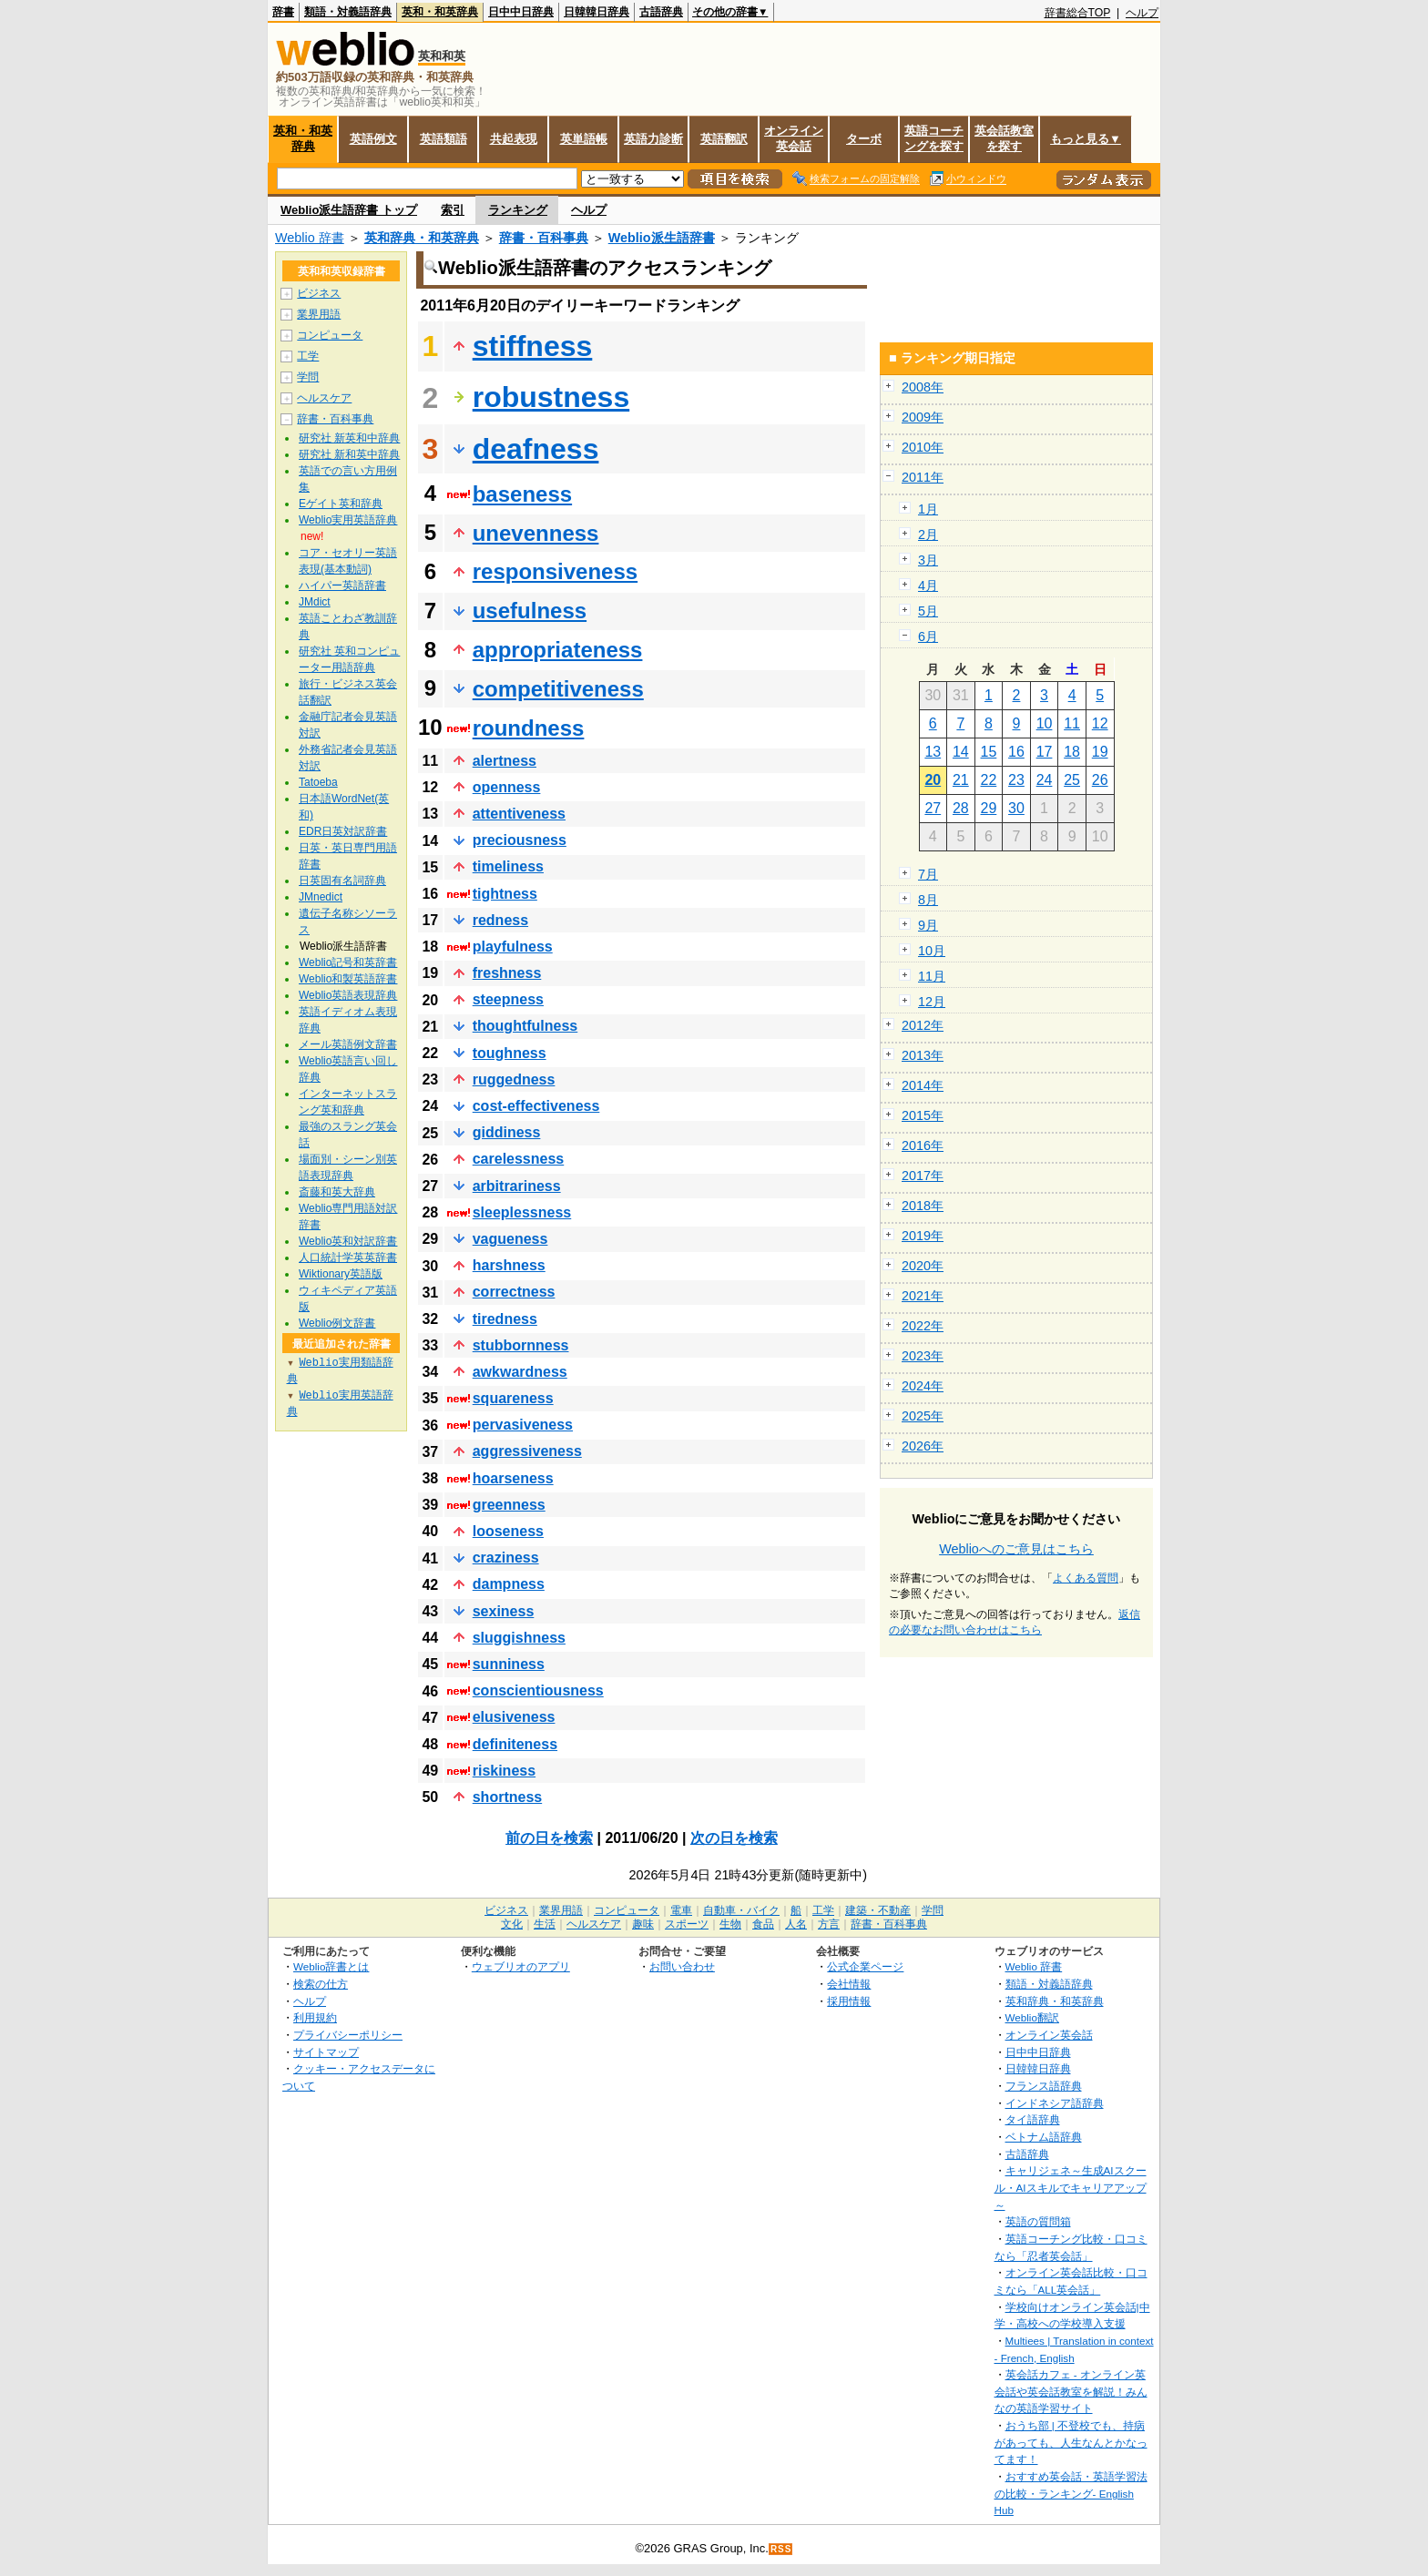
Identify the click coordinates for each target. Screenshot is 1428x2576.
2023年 (923, 1356)
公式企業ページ (865, 1966)
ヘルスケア (324, 398)
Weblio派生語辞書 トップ (348, 210)
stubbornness (521, 1345)
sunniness (509, 1664)
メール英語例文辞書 (348, 1044)
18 (1072, 751)
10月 (931, 950)
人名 (796, 1924)
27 (932, 808)
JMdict (315, 602)
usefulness (529, 610)
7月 (928, 874)
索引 (452, 210)
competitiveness (558, 689)
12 (1100, 723)
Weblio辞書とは (331, 1966)
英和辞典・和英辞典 (421, 237)
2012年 (923, 1025)
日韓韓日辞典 (596, 11)
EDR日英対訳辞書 (343, 831)
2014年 (923, 1085)
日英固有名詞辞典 (342, 880)
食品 (763, 1924)
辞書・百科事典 (543, 237)
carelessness (519, 1158)
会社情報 (849, 1984)
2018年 (923, 1205)
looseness (508, 1531)
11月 (931, 976)
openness (507, 787)
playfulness (513, 946)
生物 (730, 1924)
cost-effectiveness (536, 1106)
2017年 (923, 1175)
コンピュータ (329, 335)
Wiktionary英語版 (340, 1274)
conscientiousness (538, 1690)
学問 (308, 377)
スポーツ (687, 1924)
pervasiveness (523, 1424)
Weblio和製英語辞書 (348, 978)
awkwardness (520, 1372)
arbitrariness (517, 1186)
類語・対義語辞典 (348, 11)
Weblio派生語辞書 (661, 237)
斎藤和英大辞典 (337, 1192)
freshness (507, 973)
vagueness (510, 1239)
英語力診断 (653, 139)
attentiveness (519, 813)
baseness (522, 494)
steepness (508, 999)
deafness (536, 449)
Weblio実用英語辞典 (348, 520)
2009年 (923, 417)
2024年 (923, 1386)
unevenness (536, 533)
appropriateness (558, 649)
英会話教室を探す (1004, 138)
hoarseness (513, 1478)
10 (1044, 723)
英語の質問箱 (1038, 2221)
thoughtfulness (525, 1025)
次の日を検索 (734, 1838)
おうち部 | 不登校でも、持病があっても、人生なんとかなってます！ (1071, 2442)
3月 (928, 560)
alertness (504, 761)
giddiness (507, 1132)
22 (989, 780)
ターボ (864, 139)
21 (961, 780)
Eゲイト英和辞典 (340, 503)
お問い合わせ (682, 1966)
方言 (829, 1924)
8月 (928, 899)
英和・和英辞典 (440, 11)
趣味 (643, 1924)
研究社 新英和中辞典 (349, 438)
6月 (928, 636)
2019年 (923, 1235)
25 (1072, 780)
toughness (509, 1053)
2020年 (923, 1265)
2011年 (923, 477)
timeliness (508, 866)
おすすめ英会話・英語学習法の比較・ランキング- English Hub (1071, 2493)
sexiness (504, 1611)
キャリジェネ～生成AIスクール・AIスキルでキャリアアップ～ (1070, 2187)
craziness (506, 1557)
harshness (509, 1265)
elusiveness (514, 1717)
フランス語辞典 (1043, 2086)
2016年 (923, 1145)
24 (1044, 780)
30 (1016, 808)
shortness (507, 1797)
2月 (928, 534)
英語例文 (373, 139)
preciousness (519, 840)
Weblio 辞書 (309, 237)
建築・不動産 (878, 1910)
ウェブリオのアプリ (521, 1966)
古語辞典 (661, 11)
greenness (509, 1504)
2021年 (923, 1295)
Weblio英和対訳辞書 (348, 1241)
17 (1044, 751)
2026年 (923, 1446)
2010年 (923, 447)
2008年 (923, 387)
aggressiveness (527, 1451)
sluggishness (519, 1637)
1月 (928, 509)
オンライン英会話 (793, 138)
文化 (512, 1924)
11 (1072, 723)
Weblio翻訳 (1032, 2017)
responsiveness (555, 571)
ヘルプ (1142, 12)
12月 (931, 1001)
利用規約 (315, 2017)
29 (989, 808)
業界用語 (319, 314)
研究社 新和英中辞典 (349, 454)
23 (1016, 780)
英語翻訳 (724, 139)
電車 (681, 1910)
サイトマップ (326, 2052)
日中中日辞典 (521, 11)
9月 (928, 925)
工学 (308, 356)
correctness (514, 1291)
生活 (545, 1924)
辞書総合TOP (1078, 12)
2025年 (923, 1416)
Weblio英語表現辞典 (348, 995)
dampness (509, 1584)
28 (961, 808)
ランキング (517, 210)
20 (932, 780)
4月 (928, 585)
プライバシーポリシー (348, 2035)
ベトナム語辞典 (1043, 2137)
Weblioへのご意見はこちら (1016, 1549)
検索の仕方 (320, 1984)
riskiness (504, 1770)
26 (1100, 780)
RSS (781, 2549)
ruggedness (514, 1079)
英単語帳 (583, 139)
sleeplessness (522, 1212)
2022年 (923, 1326)
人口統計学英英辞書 (348, 1257)
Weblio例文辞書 (337, 1323)
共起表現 (513, 139)
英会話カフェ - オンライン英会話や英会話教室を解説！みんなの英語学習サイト (1071, 2391)
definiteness (515, 1744)
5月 (928, 611)
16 (1016, 751)
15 (989, 751)
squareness (513, 1398)
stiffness (533, 346)
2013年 (923, 1055)
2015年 (923, 1115)
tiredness (505, 1319)
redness (500, 920)
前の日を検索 (549, 1838)
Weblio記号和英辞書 (348, 962)
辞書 (283, 11)
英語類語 (443, 139)
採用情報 (849, 2001)
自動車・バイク (741, 1910)
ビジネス (319, 293)
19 (1100, 751)
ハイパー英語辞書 (342, 585)
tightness (505, 893)
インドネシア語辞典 (1054, 2103)
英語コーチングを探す (934, 138)
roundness (529, 728)
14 (961, 751)
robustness (551, 397)
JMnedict (320, 897)
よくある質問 (1085, 1578)
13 (932, 751)
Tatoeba (318, 782)
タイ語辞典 (1032, 2119)
